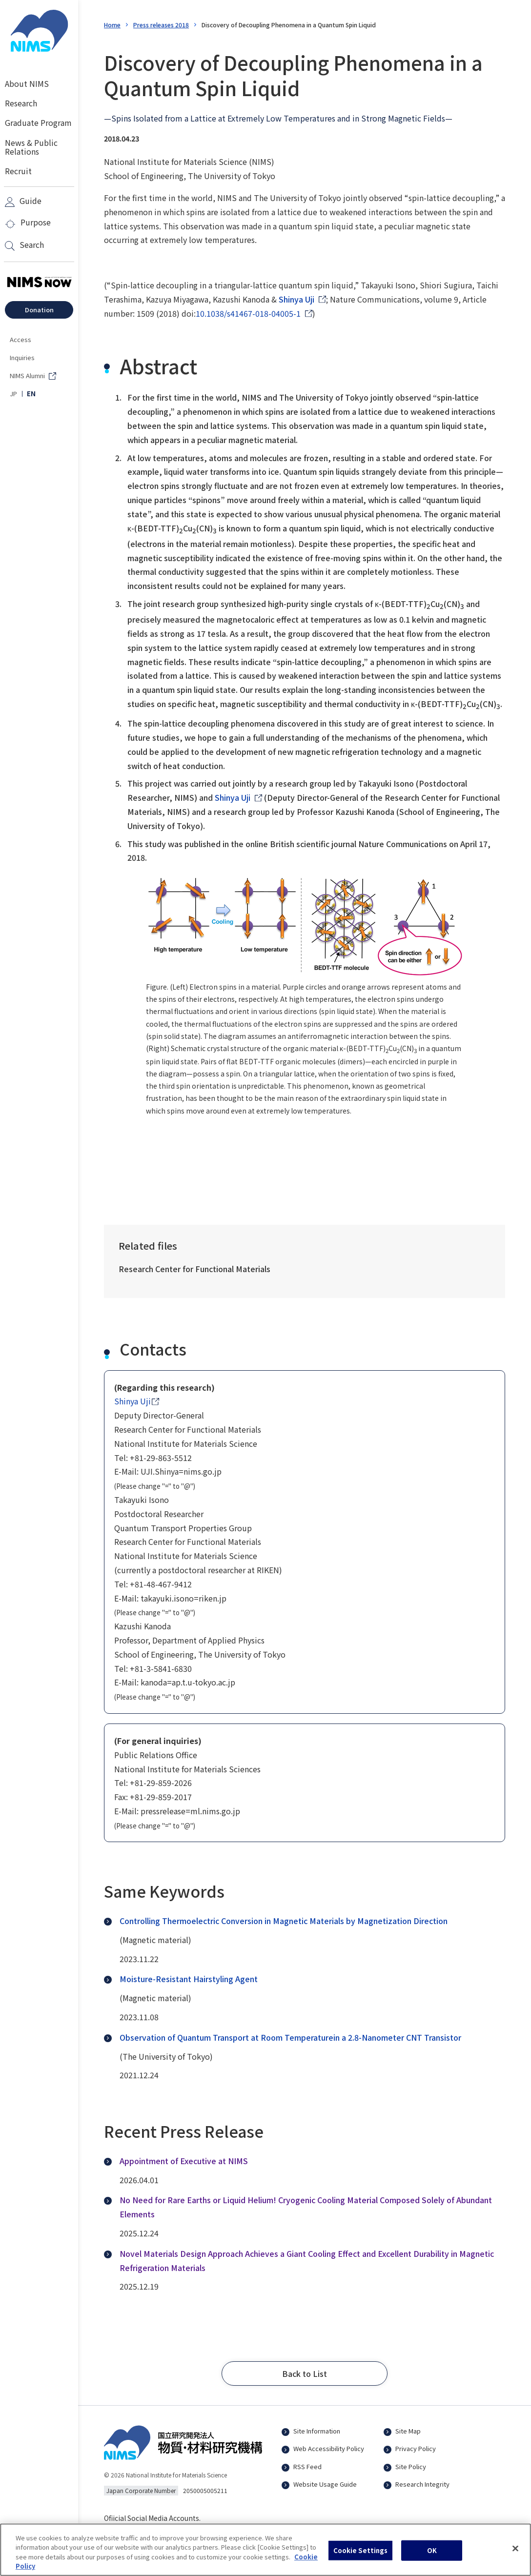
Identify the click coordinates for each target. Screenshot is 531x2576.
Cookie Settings (360, 2555)
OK (432, 2555)
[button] (305, 2373)
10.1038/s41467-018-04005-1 (248, 313)
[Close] (515, 2553)
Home (112, 24)
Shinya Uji (296, 299)
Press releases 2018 (161, 24)
